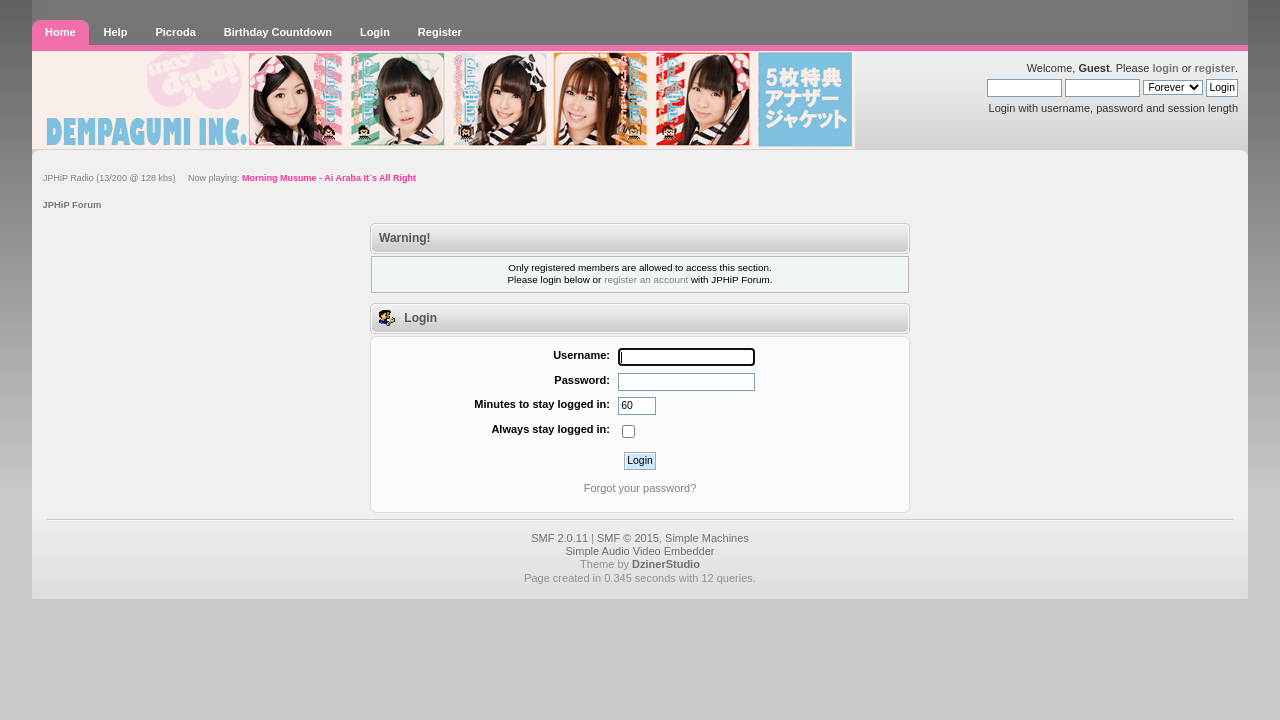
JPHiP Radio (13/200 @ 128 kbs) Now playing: (229, 178)
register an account (646, 279)
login (1165, 68)
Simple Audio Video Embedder (639, 551)
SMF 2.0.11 (559, 538)
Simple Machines (707, 538)
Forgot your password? (640, 488)
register (1215, 68)
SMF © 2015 (628, 538)
